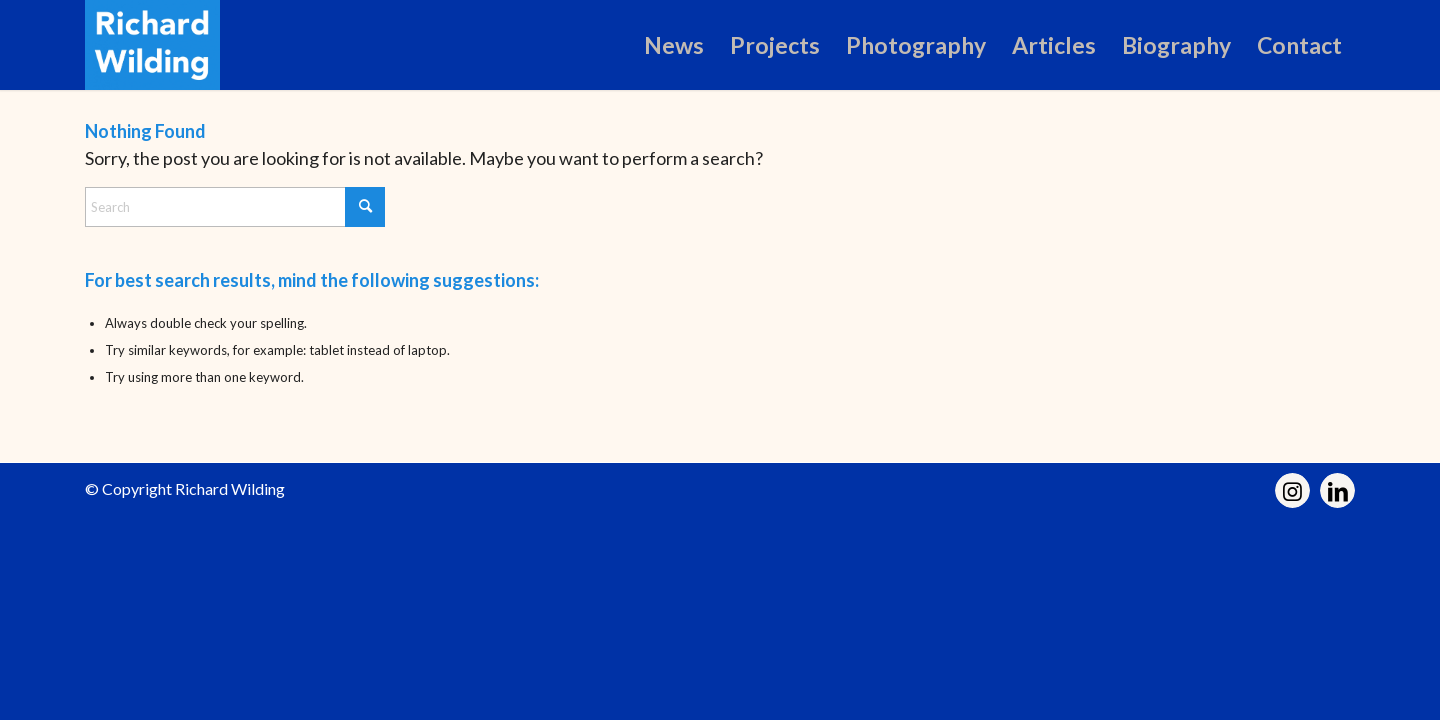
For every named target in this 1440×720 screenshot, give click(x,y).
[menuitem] (674, 45)
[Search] (235, 207)
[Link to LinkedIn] (1337, 490)
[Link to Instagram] (1292, 490)
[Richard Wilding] (152, 45)
